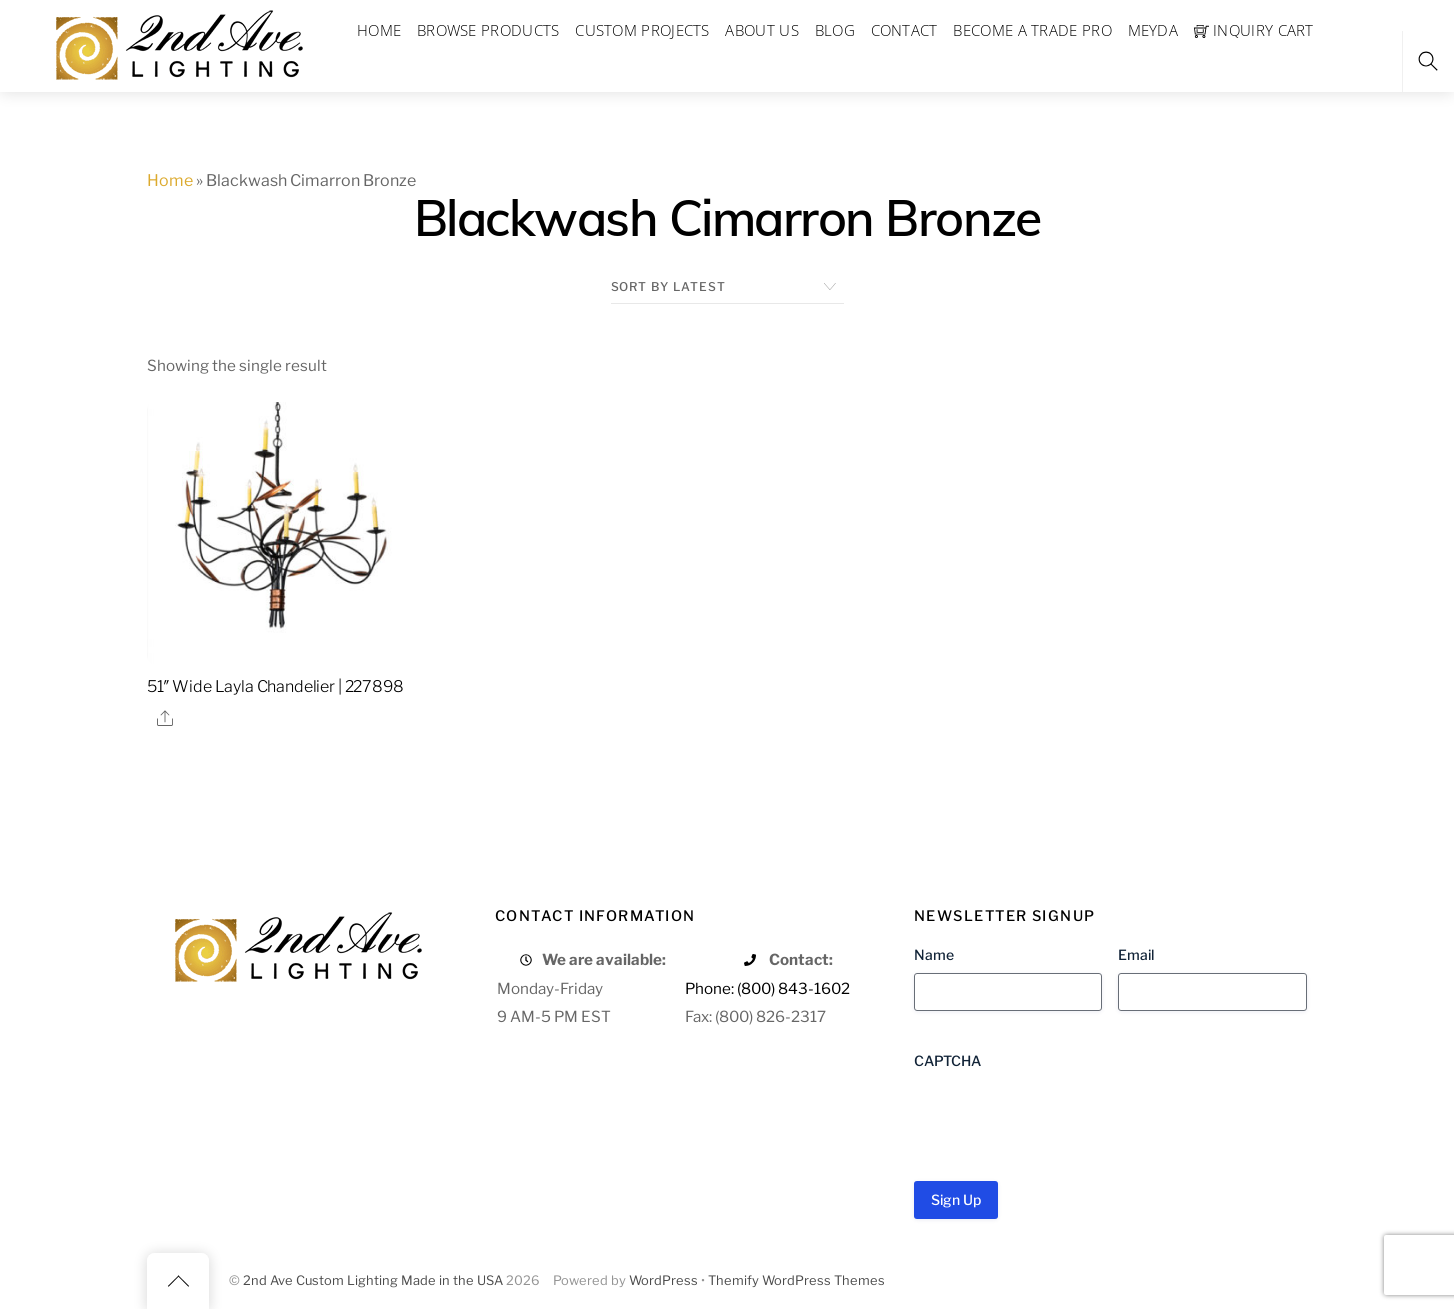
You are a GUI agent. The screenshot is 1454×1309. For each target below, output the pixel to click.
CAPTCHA (947, 1060)
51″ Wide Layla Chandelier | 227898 (275, 686)
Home (170, 180)
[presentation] (1066, 1118)
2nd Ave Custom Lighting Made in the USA (373, 1280)
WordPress (663, 1280)
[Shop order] (727, 287)
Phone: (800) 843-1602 (767, 988)
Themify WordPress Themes (796, 1280)
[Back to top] (178, 1281)
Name (934, 954)
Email (1136, 954)
